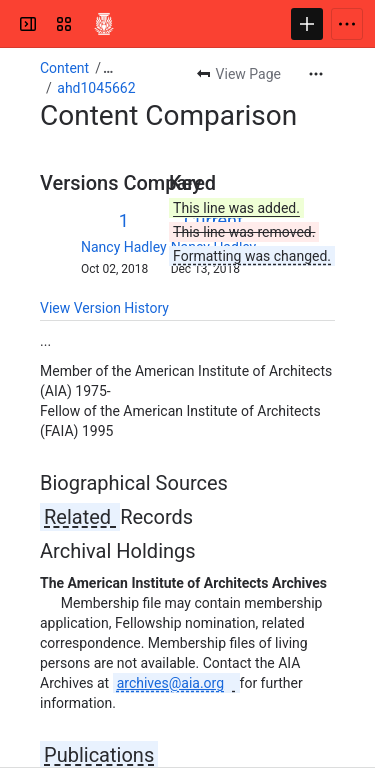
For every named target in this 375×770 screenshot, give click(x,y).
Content (64, 68)
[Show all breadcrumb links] (108, 68)
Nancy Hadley (124, 247)
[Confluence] (104, 24)
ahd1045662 (96, 88)
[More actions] (316, 74)
